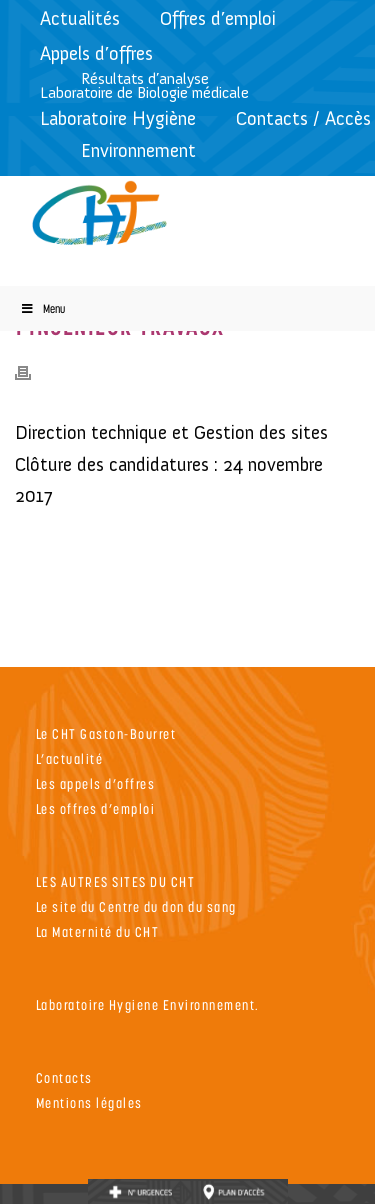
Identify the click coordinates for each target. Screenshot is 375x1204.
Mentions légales (89, 1102)
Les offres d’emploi (96, 808)
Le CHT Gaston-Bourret (106, 733)
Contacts (64, 1077)
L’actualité (70, 758)
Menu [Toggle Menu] (42, 308)
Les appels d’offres (96, 783)
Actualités (80, 18)
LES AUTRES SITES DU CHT (116, 881)
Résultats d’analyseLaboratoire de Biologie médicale (144, 85)
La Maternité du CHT (98, 931)
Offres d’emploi (218, 18)
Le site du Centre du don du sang (136, 906)
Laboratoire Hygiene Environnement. (148, 1004)
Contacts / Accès (303, 118)
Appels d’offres (96, 53)
